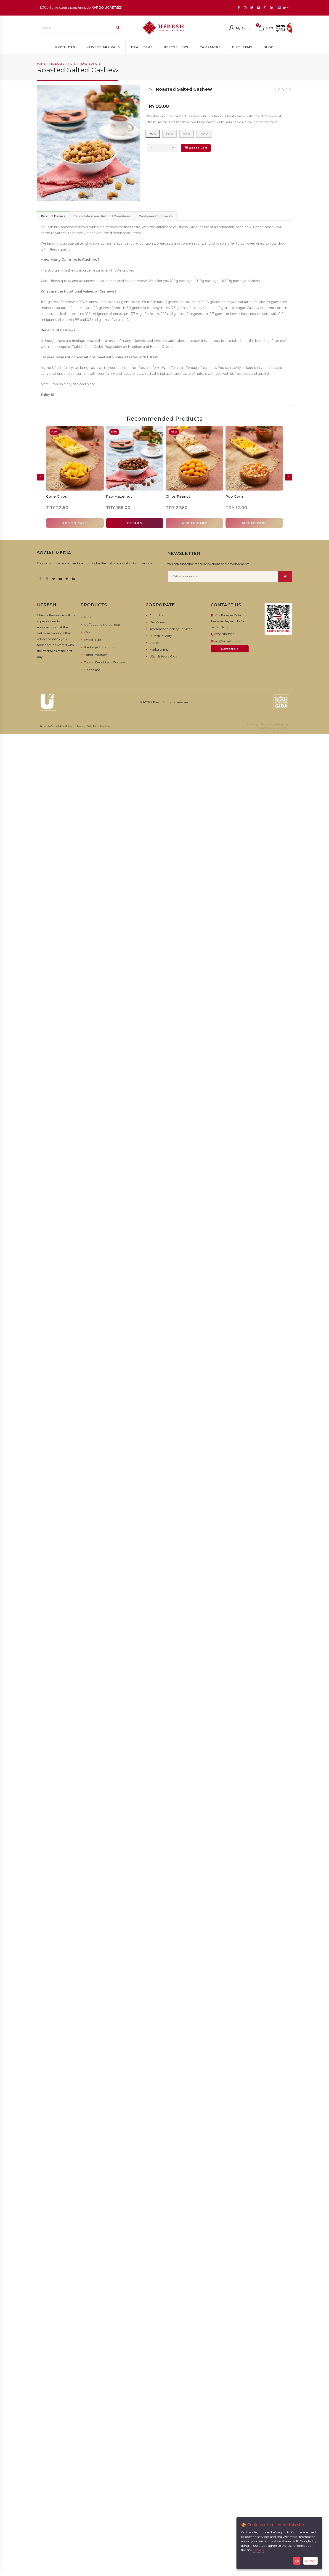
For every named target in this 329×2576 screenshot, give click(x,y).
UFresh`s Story (160, 636)
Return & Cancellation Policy (56, 726)
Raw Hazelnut (119, 496)
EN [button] (283, 7)
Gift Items (242, 47)
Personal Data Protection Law (93, 726)
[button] (85, 196)
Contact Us (229, 649)
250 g (169, 134)
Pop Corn (234, 496)
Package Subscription (100, 647)
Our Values (157, 622)
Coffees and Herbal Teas (102, 624)
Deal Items (142, 47)
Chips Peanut (178, 496)
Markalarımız (158, 649)
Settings (310, 2561)
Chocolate (92, 670)
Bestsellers (176, 47)
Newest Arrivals (103, 47)
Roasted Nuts (90, 63)
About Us (156, 615)
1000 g (204, 134)
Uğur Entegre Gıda (163, 656)
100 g (152, 133)
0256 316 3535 (224, 634)
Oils (87, 632)
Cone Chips (56, 496)
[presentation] (40, 477)
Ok (297, 2561)
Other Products (95, 655)
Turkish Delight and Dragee (104, 662)
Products (65, 47)
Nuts (72, 63)
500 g (186, 134)
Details (258, 2550)
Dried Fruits (92, 639)
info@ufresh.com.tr (228, 641)
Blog (269, 47)
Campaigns (210, 47)
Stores (154, 642)
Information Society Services (170, 629)
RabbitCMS (280, 725)
